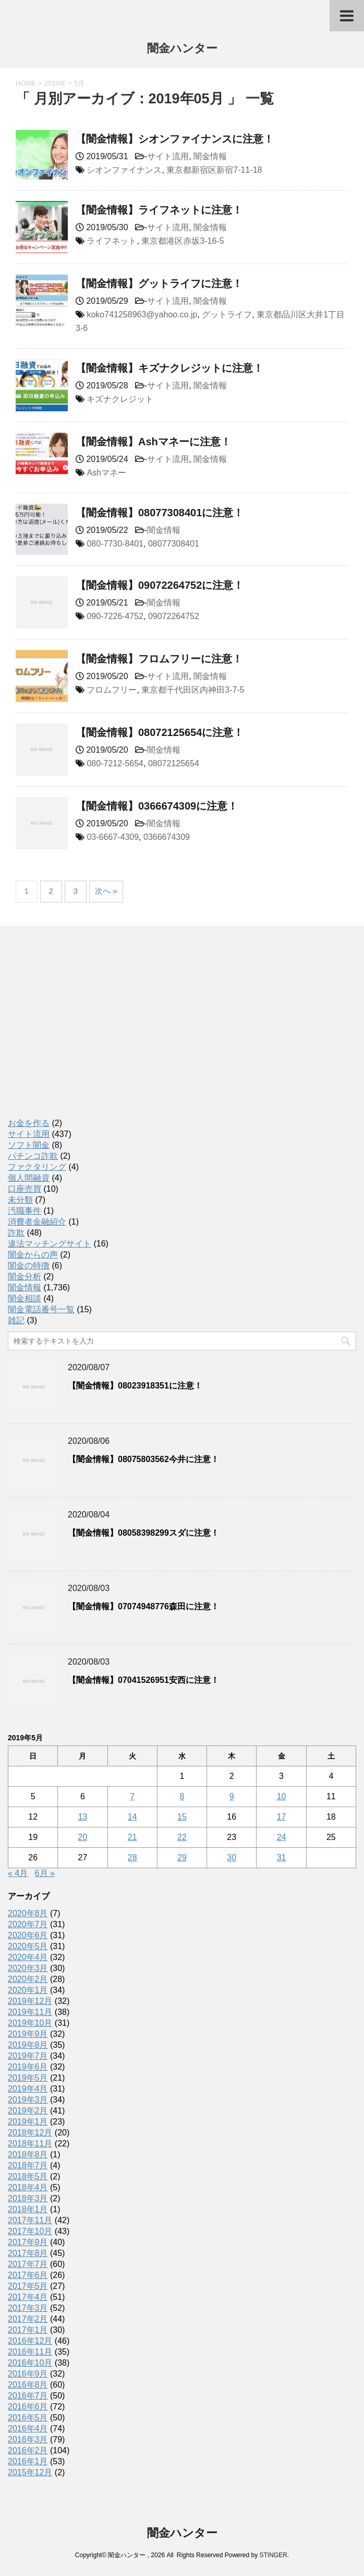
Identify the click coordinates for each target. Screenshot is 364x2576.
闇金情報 (210, 156)
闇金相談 (24, 1298)
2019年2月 (28, 2110)
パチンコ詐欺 (33, 1156)
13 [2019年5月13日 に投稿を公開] (83, 1816)
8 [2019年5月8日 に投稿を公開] (182, 1796)
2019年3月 (28, 2099)
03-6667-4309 (113, 837)
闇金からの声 (33, 1254)
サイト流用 (168, 156)
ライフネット (112, 240)
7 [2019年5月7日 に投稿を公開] (132, 1796)
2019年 (55, 83)
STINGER (273, 2555)
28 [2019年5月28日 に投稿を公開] (132, 1857)
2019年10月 (30, 2023)
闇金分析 (24, 1276)
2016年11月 (30, 2351)
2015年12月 (30, 2472)
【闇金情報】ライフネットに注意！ (159, 210)
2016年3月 (28, 2439)
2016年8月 (28, 2384)
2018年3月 (28, 2198)
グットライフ (227, 314)
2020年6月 (28, 1935)
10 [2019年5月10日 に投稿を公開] (281, 1796)
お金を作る (29, 1123)
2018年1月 (28, 2209)
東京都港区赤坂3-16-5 (182, 240)
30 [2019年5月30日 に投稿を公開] (231, 1857)
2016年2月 (28, 2450)
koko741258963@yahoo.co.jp (142, 314)
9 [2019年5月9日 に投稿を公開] (231, 1796)
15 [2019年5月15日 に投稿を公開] (182, 1816)
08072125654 (173, 763)
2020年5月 (28, 1946)
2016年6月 (28, 2406)
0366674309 (166, 837)
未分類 (20, 1199)
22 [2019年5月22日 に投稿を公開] (182, 1837)
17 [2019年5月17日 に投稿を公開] (281, 1816)
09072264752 (173, 616)
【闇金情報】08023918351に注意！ (135, 1385)
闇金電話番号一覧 (41, 1309)
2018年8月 (28, 2154)
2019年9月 (28, 2033)
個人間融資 (29, 1177)
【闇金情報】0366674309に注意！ (157, 806)
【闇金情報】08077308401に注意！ (160, 512)
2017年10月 (30, 2231)
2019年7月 (28, 2055)
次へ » (106, 890)
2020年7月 (28, 1924)
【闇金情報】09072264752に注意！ (160, 585)
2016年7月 (28, 2395)
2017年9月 (28, 2242)
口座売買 (24, 1188)
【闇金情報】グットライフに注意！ (159, 283)
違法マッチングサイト (49, 1243)
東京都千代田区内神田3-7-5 (192, 689)
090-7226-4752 (115, 616)
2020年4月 (28, 1957)
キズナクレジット (120, 399)
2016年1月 (28, 2461)
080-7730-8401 (115, 543)
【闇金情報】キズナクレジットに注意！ (169, 368)
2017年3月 (28, 2308)
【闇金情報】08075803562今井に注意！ (143, 1459)
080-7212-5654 (115, 763)
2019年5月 (28, 2077)
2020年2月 (28, 1979)
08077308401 (173, 543)
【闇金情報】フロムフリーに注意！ (159, 658)
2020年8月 (28, 1913)
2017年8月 (28, 2253)
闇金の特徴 (29, 1265)
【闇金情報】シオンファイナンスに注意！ (175, 139)
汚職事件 (24, 1210)
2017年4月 (28, 2297)
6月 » (45, 1873)
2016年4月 (28, 2428)
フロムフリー (112, 689)
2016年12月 (30, 2340)
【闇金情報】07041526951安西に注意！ (143, 1680)
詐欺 (16, 1232)
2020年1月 (28, 1990)
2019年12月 (30, 2001)
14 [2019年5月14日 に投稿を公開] (132, 1816)
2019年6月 (28, 2066)
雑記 (16, 1320)
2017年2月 (28, 2318)
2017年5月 (28, 2286)
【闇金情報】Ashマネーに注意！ (153, 441)
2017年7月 (28, 2264)
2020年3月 (28, 1968)
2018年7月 (28, 2165)
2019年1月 (28, 2121)
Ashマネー (106, 472)
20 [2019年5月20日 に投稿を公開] (83, 1837)
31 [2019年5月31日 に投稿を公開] (281, 1857)
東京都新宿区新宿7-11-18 (214, 169)
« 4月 (18, 1873)
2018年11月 (30, 2143)
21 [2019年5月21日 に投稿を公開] (132, 1837)
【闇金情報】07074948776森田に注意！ (143, 1606)
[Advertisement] (86, 1033)
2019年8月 (28, 2044)
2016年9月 (28, 2373)
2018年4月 (28, 2187)
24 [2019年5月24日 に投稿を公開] (281, 1837)
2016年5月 (28, 2417)
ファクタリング (37, 1166)
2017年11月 (30, 2220)
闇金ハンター (182, 49)
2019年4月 (28, 2088)
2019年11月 (30, 2012)
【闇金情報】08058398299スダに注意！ (143, 1532)
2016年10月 (30, 2362)
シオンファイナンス (124, 169)
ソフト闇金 (29, 1145)
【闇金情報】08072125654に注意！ (160, 732)
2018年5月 (28, 2176)
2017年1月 (28, 2329)
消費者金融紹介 (37, 1221)
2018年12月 (30, 2132)
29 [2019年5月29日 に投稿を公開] (182, 1857)
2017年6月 (28, 2275)
